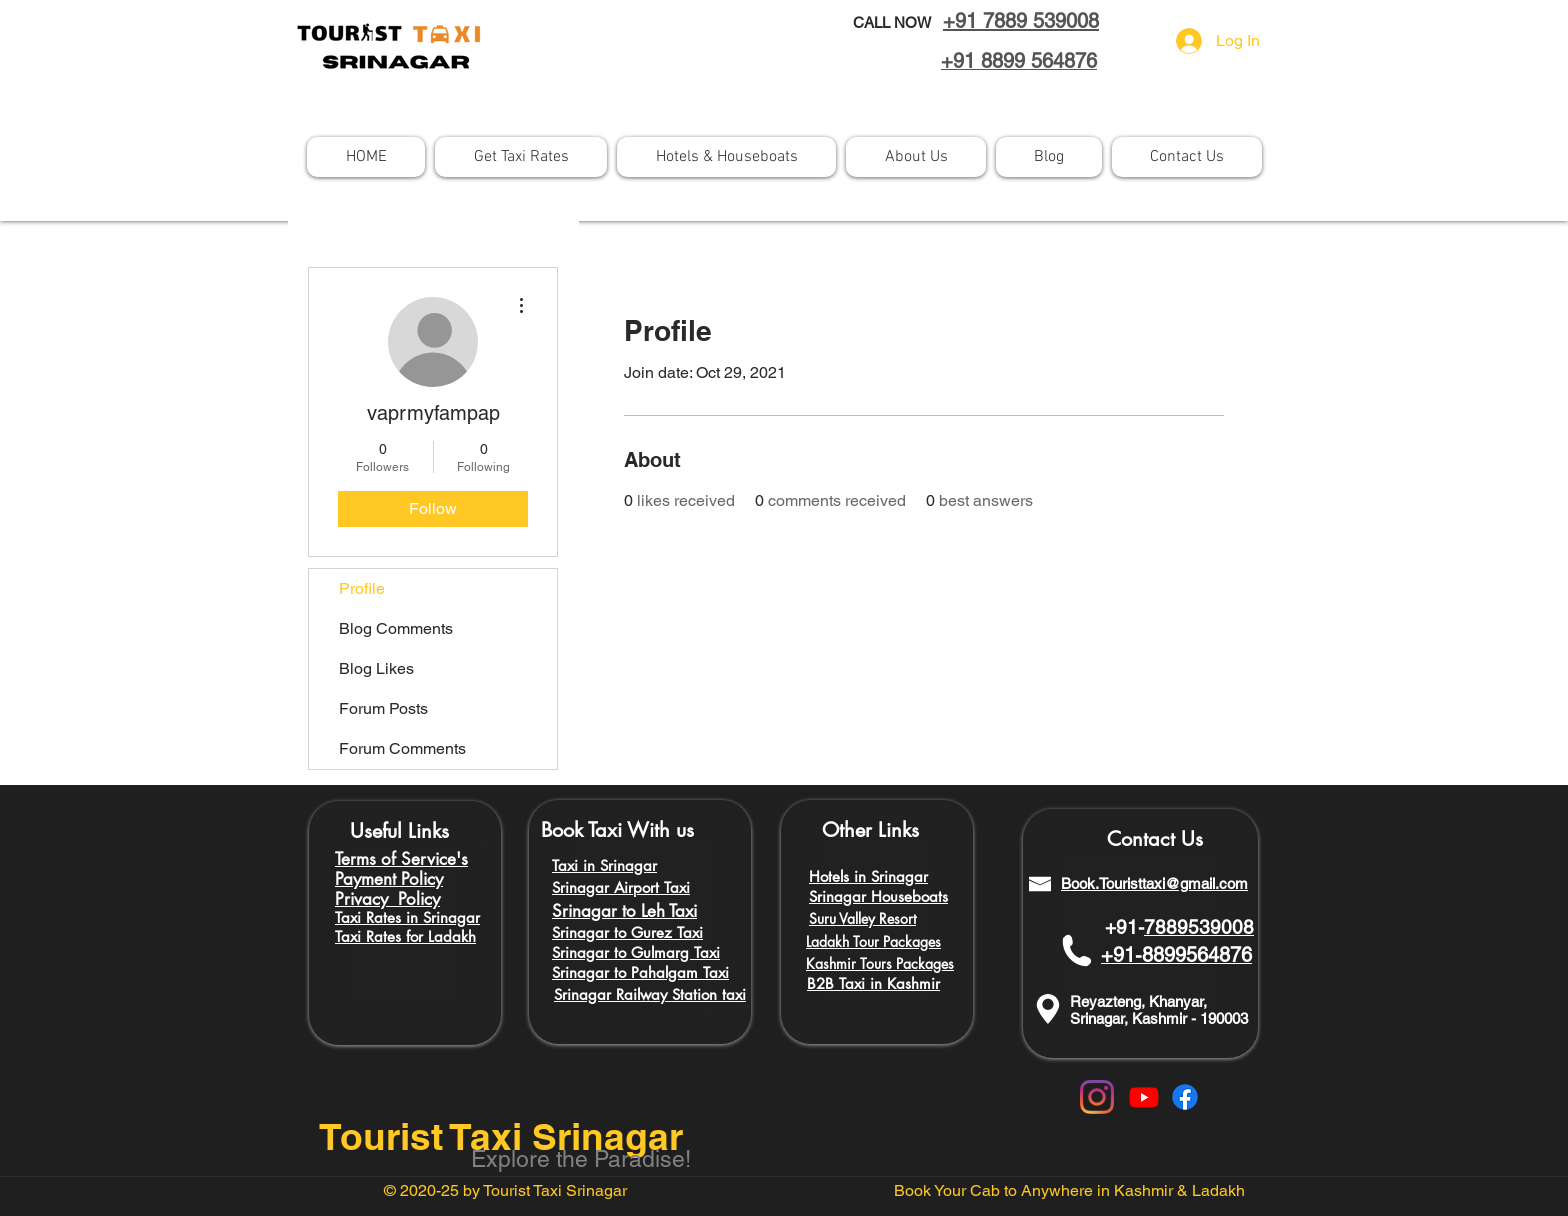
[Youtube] (1144, 1097)
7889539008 (1199, 927)
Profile (362, 588)
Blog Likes (376, 668)
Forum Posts (383, 708)
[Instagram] (1097, 1097)
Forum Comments (402, 748)
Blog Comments (396, 628)
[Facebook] (1185, 1097)
